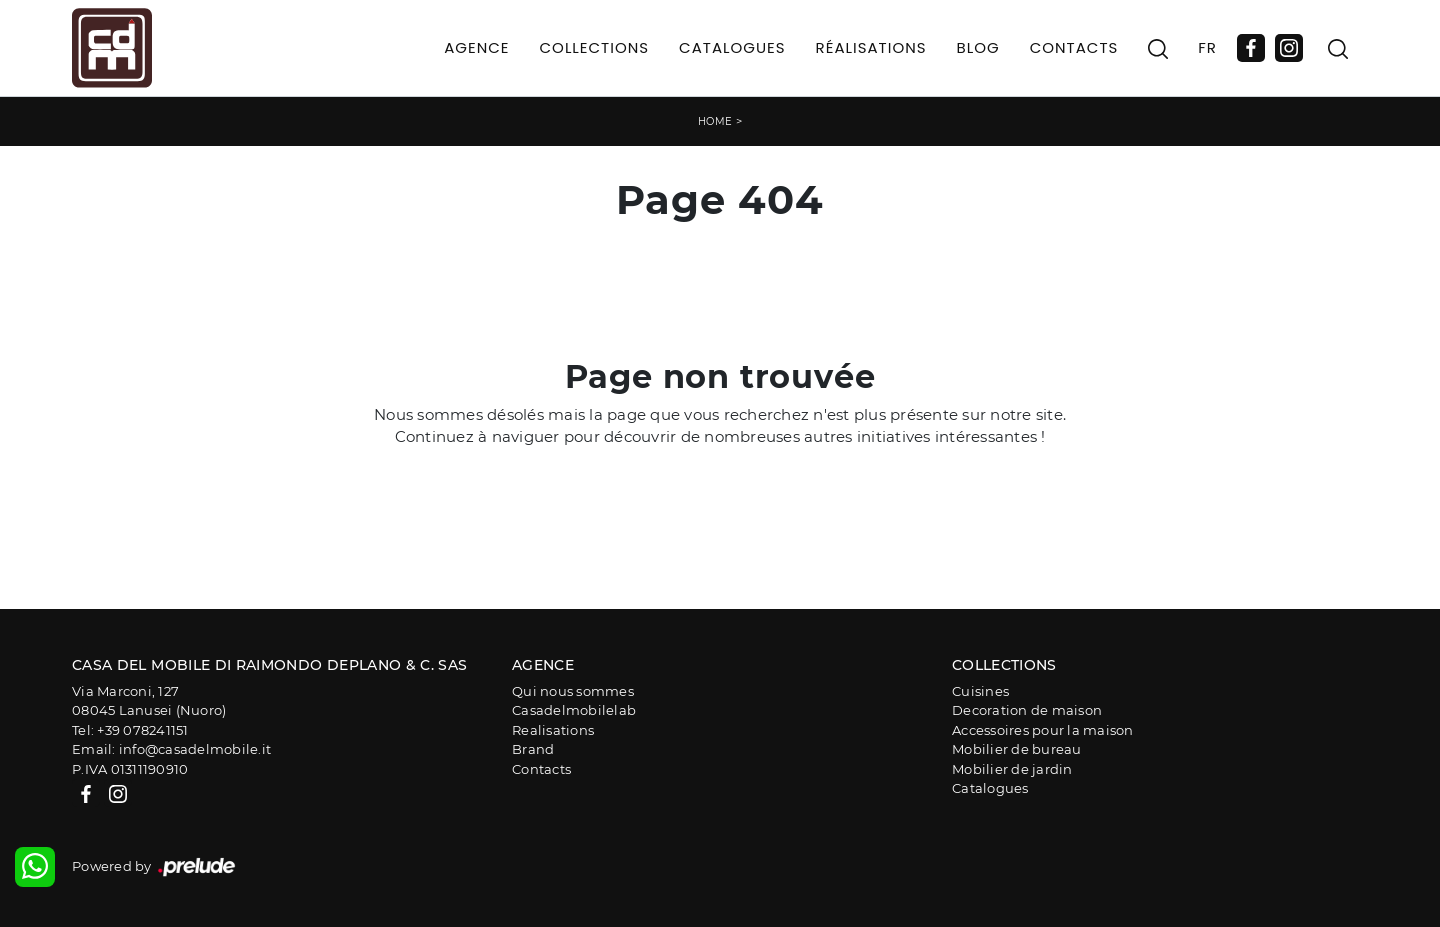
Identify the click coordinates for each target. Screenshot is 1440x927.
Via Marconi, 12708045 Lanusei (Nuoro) (149, 701)
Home (715, 121)
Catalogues (732, 47)
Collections (595, 47)
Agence (476, 47)
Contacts (1074, 47)
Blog (978, 47)
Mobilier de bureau (1017, 749)
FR (1207, 47)
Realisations (553, 730)
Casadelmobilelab (574, 710)
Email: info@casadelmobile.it (171, 749)
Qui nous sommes (573, 691)
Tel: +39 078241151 (130, 730)
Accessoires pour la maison (1043, 730)
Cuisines (980, 691)
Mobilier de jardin (1012, 769)
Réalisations (871, 47)
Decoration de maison (1027, 710)
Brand (533, 749)
